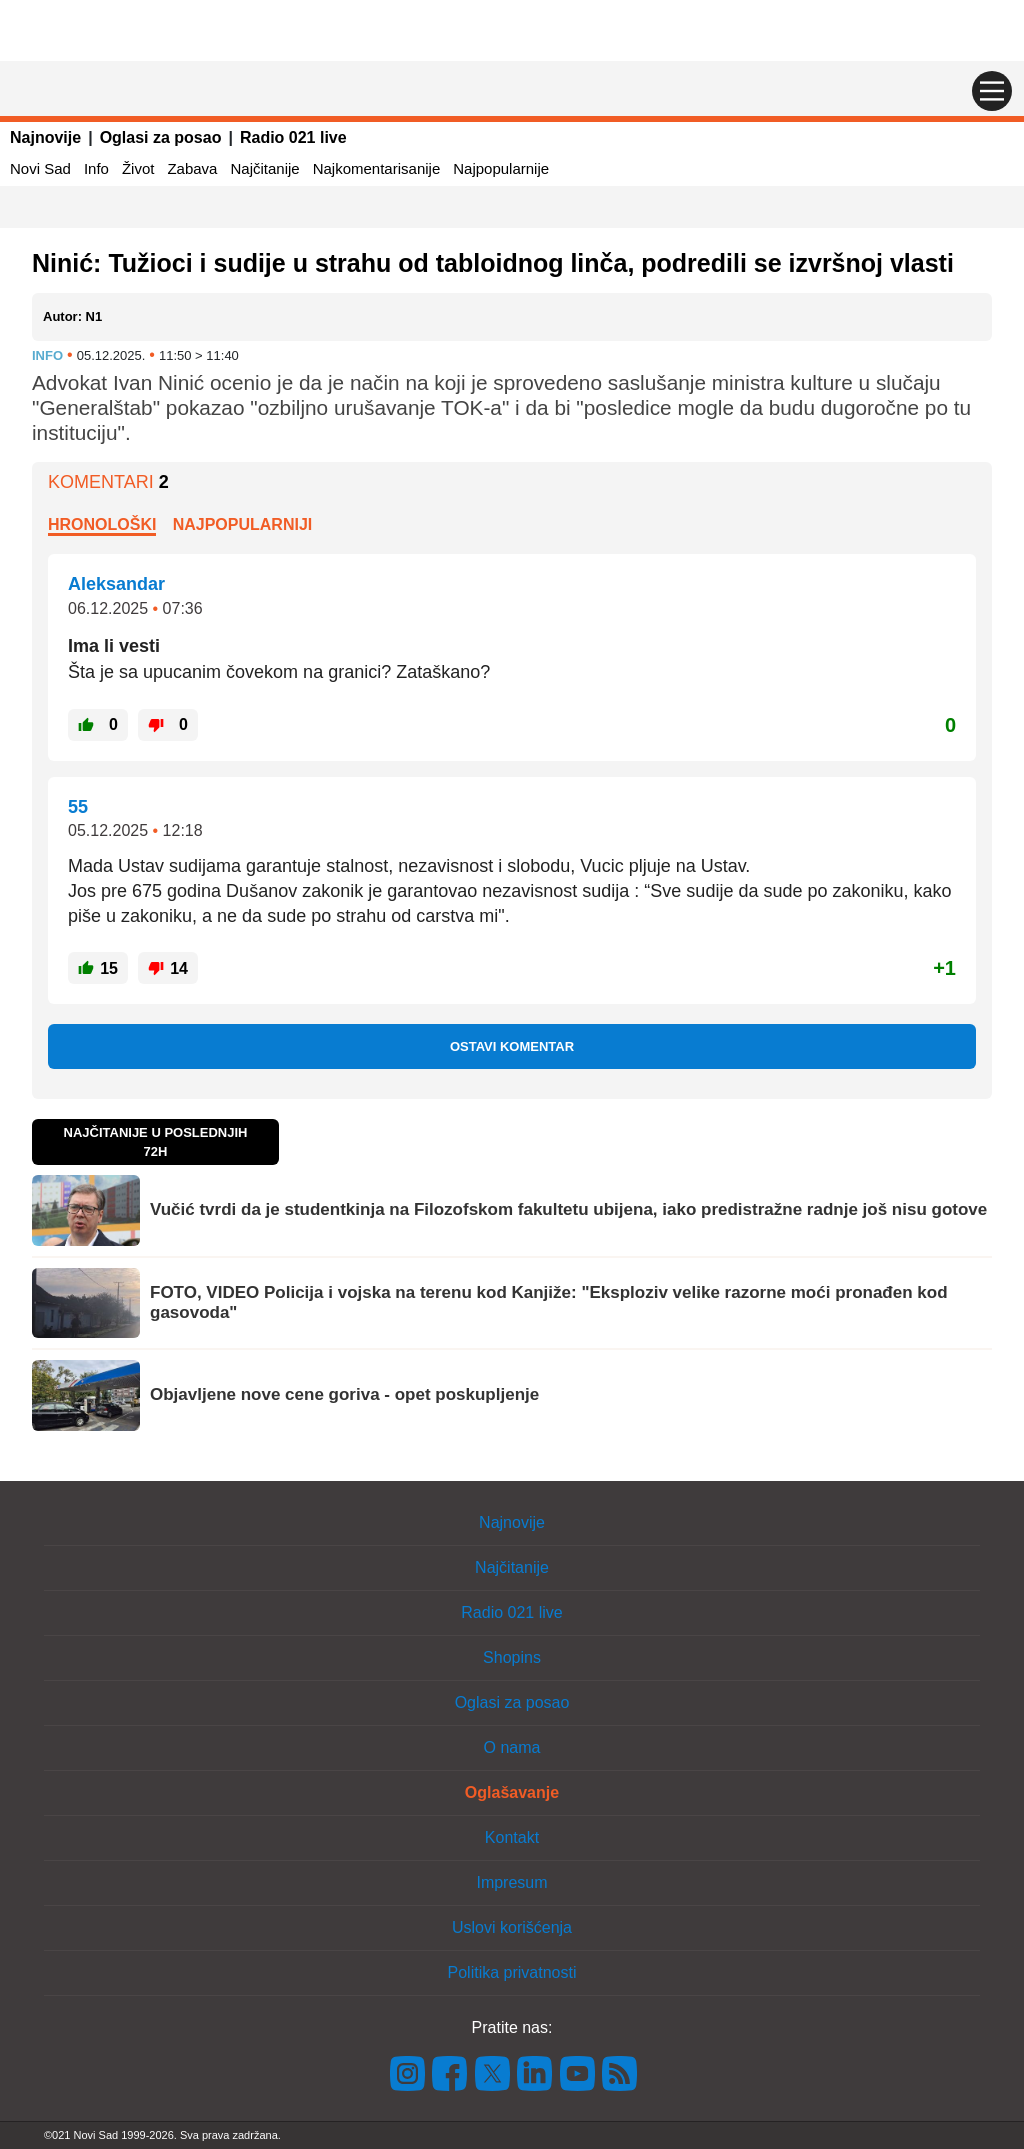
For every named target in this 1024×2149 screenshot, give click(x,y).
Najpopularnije (501, 168)
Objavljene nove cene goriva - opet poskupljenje (344, 1394)
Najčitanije (264, 168)
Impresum (511, 1882)
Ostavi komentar (512, 1046)
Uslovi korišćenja (512, 1927)
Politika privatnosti (512, 1972)
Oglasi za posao (161, 137)
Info (96, 168)
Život (138, 168)
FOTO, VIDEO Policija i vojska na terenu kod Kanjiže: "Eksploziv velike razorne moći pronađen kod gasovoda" (549, 1302)
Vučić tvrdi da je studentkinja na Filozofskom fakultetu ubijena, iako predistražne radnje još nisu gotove (568, 1209)
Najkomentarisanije (377, 168)
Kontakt (512, 1837)
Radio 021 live (293, 137)
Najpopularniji (243, 524)
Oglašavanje (512, 1792)
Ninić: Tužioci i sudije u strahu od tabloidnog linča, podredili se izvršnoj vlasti (493, 263)
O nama (512, 1747)
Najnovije (45, 137)
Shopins (512, 1657)
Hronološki (102, 524)
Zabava (192, 168)
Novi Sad (40, 168)
